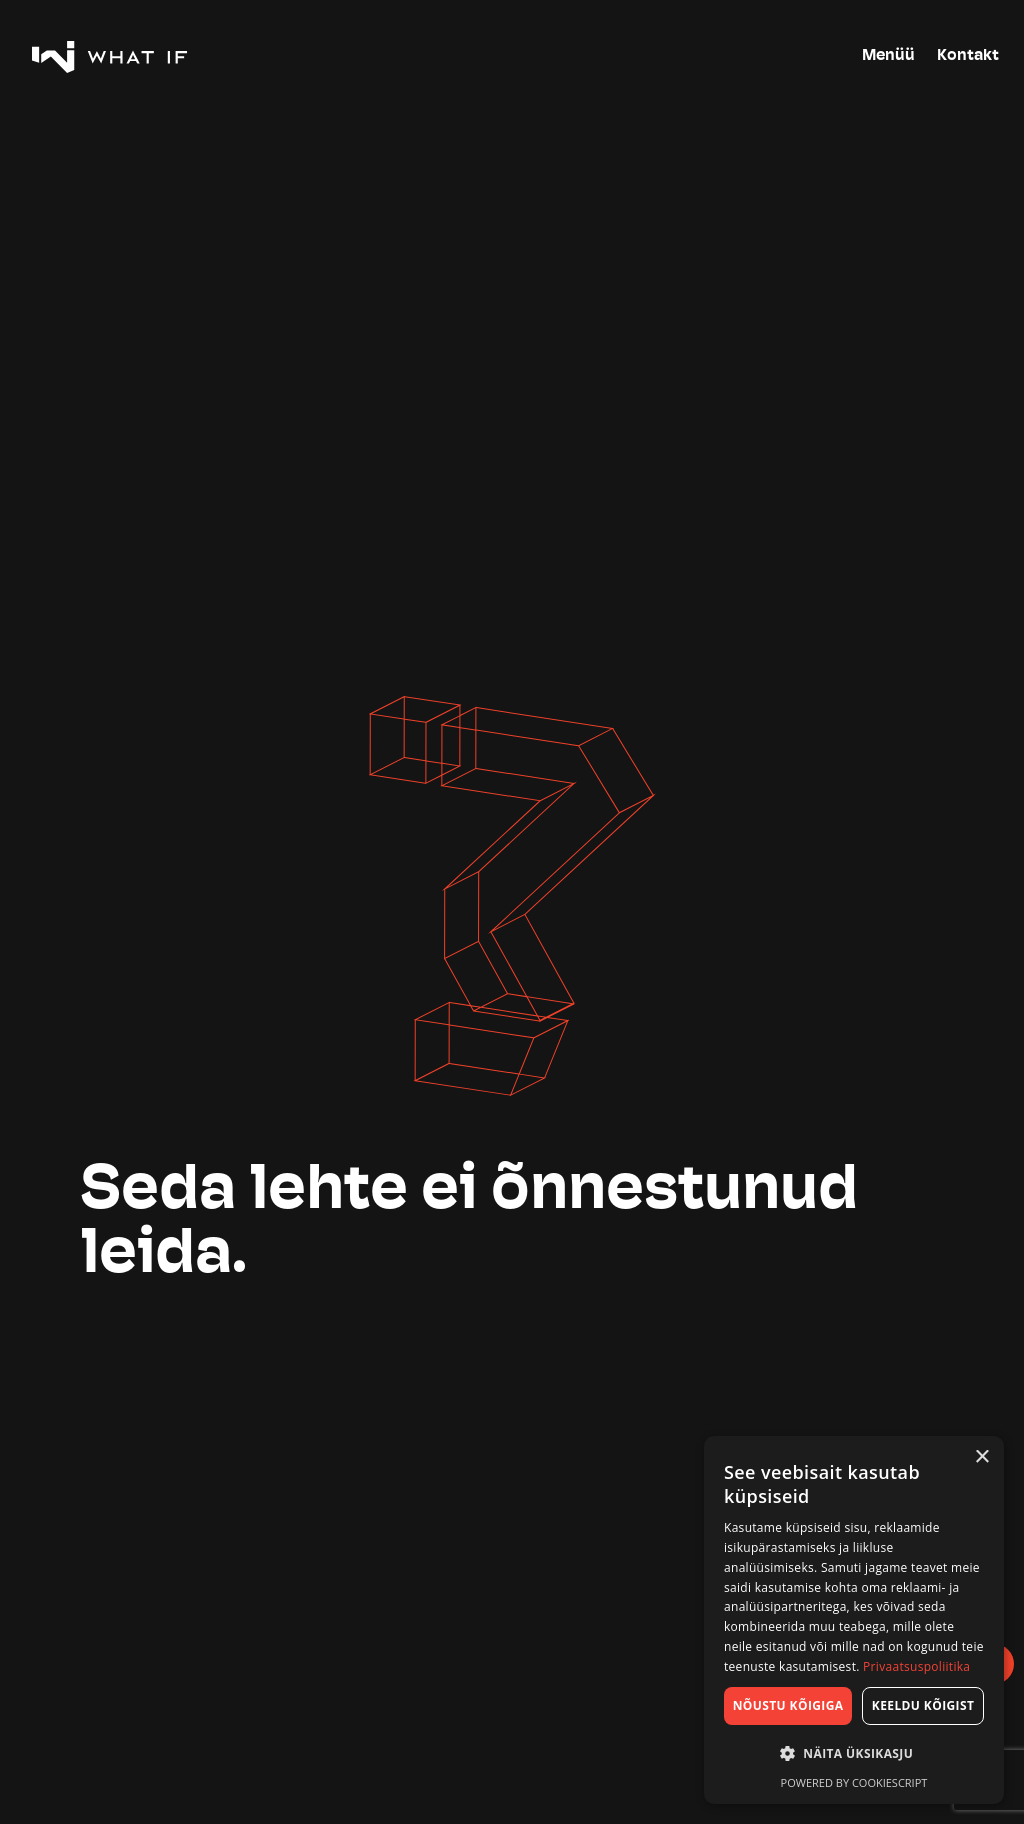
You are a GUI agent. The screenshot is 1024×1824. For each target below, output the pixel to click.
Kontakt (968, 56)
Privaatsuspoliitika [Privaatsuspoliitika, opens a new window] (916, 1666)
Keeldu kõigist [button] (923, 1705)
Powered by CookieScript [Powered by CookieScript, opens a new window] (854, 1782)
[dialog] (854, 1620)
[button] (854, 1754)
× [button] (981, 1457)
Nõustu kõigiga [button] (788, 1705)
